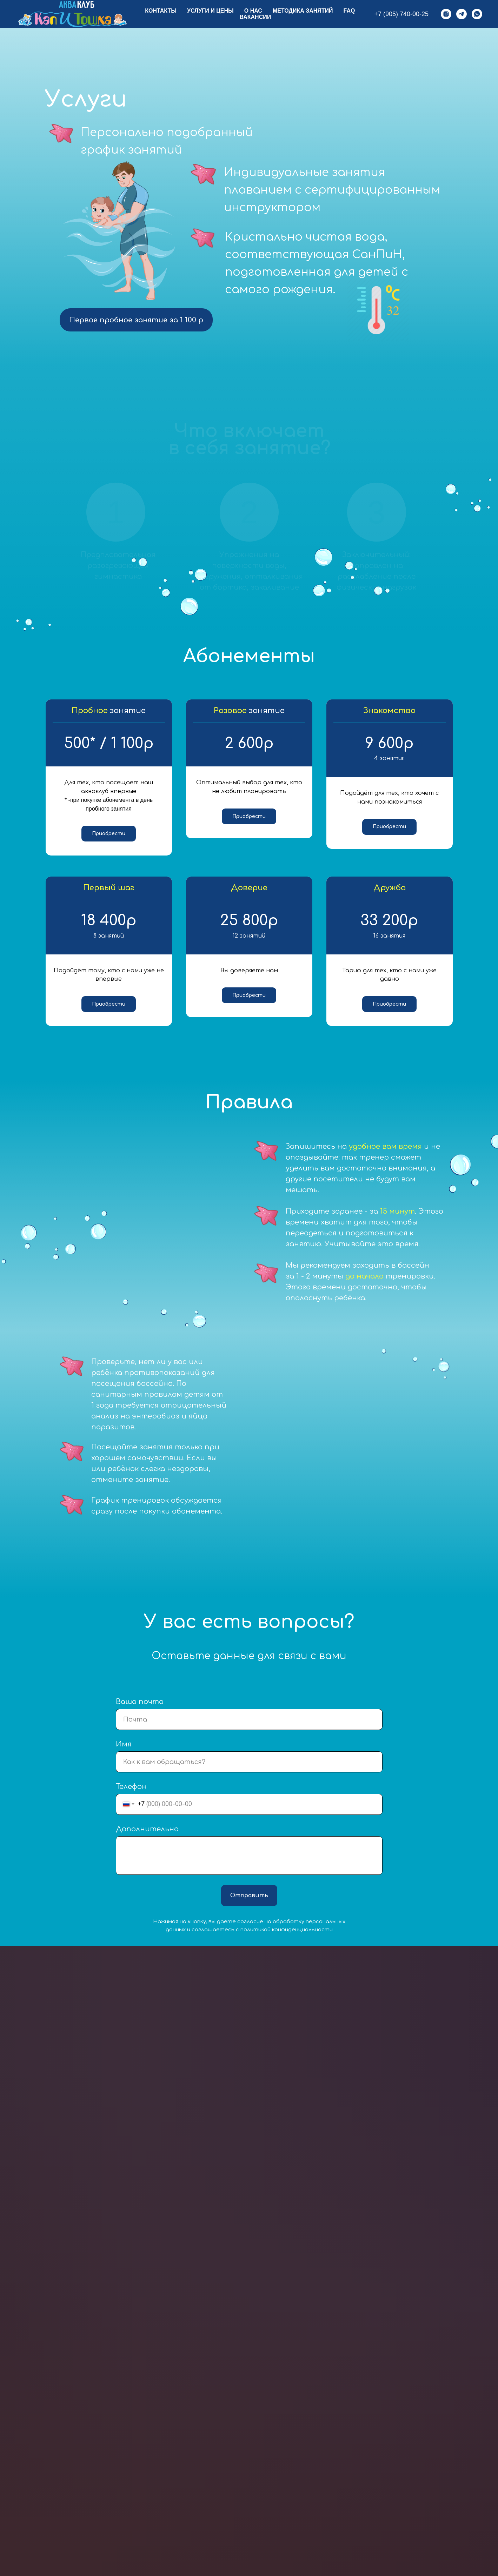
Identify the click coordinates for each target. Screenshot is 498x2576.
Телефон (131, 1797)
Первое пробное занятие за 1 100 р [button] (136, 320)
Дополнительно (147, 1839)
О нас (253, 11)
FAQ (349, 11)
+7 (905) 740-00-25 (401, 14)
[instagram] (446, 14)
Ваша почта (140, 1712)
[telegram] (461, 14)
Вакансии (255, 17)
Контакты (161, 11)
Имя (124, 1754)
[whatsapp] (477, 14)
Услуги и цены (210, 11)
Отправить (249, 1906)
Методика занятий (303, 11)
